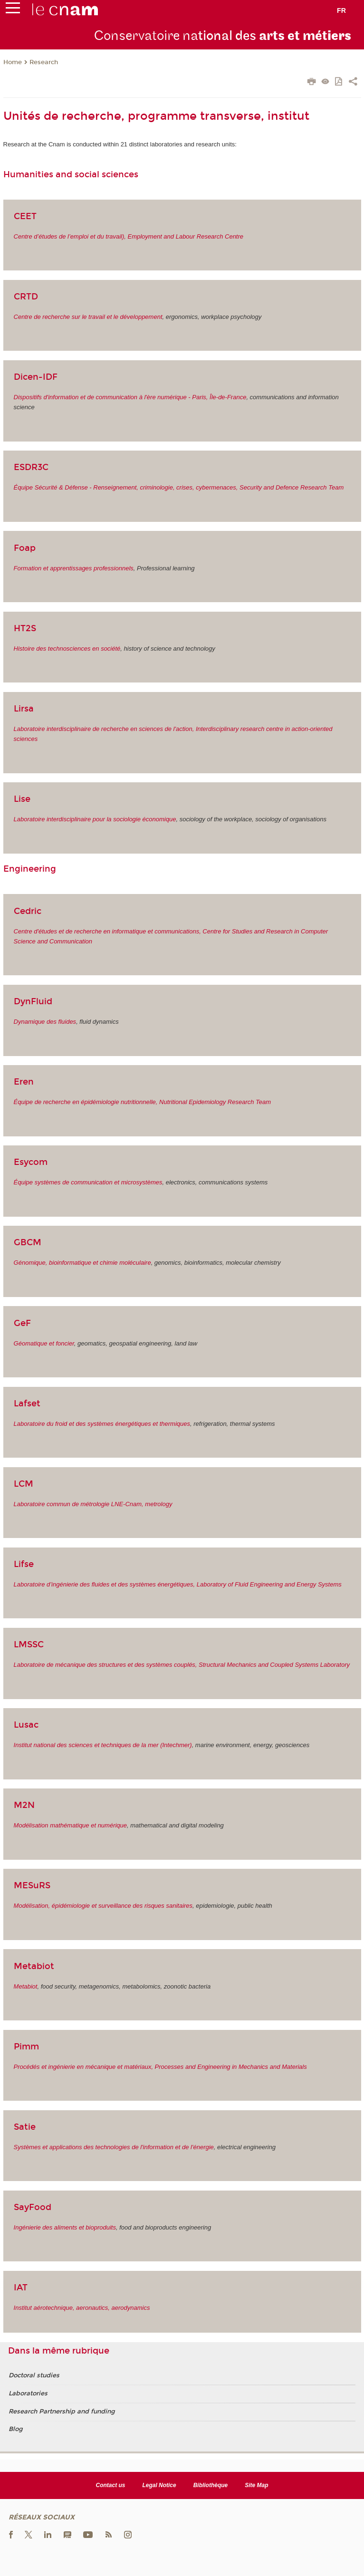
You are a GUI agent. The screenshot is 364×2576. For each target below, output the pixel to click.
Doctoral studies (34, 2375)
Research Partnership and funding (62, 2411)
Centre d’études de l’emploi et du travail (68, 236)
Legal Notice (159, 2485)
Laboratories (28, 2393)
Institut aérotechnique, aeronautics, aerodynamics (82, 2307)
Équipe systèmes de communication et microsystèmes (88, 1182)
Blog (15, 2429)
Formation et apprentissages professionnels (74, 568)
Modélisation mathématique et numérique (70, 1825)
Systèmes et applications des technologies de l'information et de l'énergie (114, 2147)
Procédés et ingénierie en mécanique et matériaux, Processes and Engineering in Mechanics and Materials (160, 2066)
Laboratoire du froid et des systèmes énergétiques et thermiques (102, 1423)
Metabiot (26, 1986)
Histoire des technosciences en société (67, 648)
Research (43, 62)
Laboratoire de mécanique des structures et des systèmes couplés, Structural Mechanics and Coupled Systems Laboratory (182, 1664)
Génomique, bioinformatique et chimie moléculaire (82, 1262)
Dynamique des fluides (45, 1021)
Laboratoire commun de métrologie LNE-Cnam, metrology (93, 1504)
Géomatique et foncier (44, 1343)
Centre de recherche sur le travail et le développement (88, 316)
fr (341, 10)
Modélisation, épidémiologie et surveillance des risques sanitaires (103, 1905)
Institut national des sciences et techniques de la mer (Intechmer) (103, 1745)
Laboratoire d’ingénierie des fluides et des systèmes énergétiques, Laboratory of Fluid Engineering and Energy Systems (178, 1584)
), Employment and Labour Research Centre (182, 236)
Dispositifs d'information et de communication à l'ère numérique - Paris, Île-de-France (130, 397)
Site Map (256, 2485)
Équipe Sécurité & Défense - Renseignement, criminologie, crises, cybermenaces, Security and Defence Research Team (179, 487)
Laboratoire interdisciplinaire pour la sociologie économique (95, 819)
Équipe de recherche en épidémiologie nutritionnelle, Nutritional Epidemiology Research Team (142, 1101)
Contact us (110, 2485)
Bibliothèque (210, 2485)
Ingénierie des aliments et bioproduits (65, 2227)
